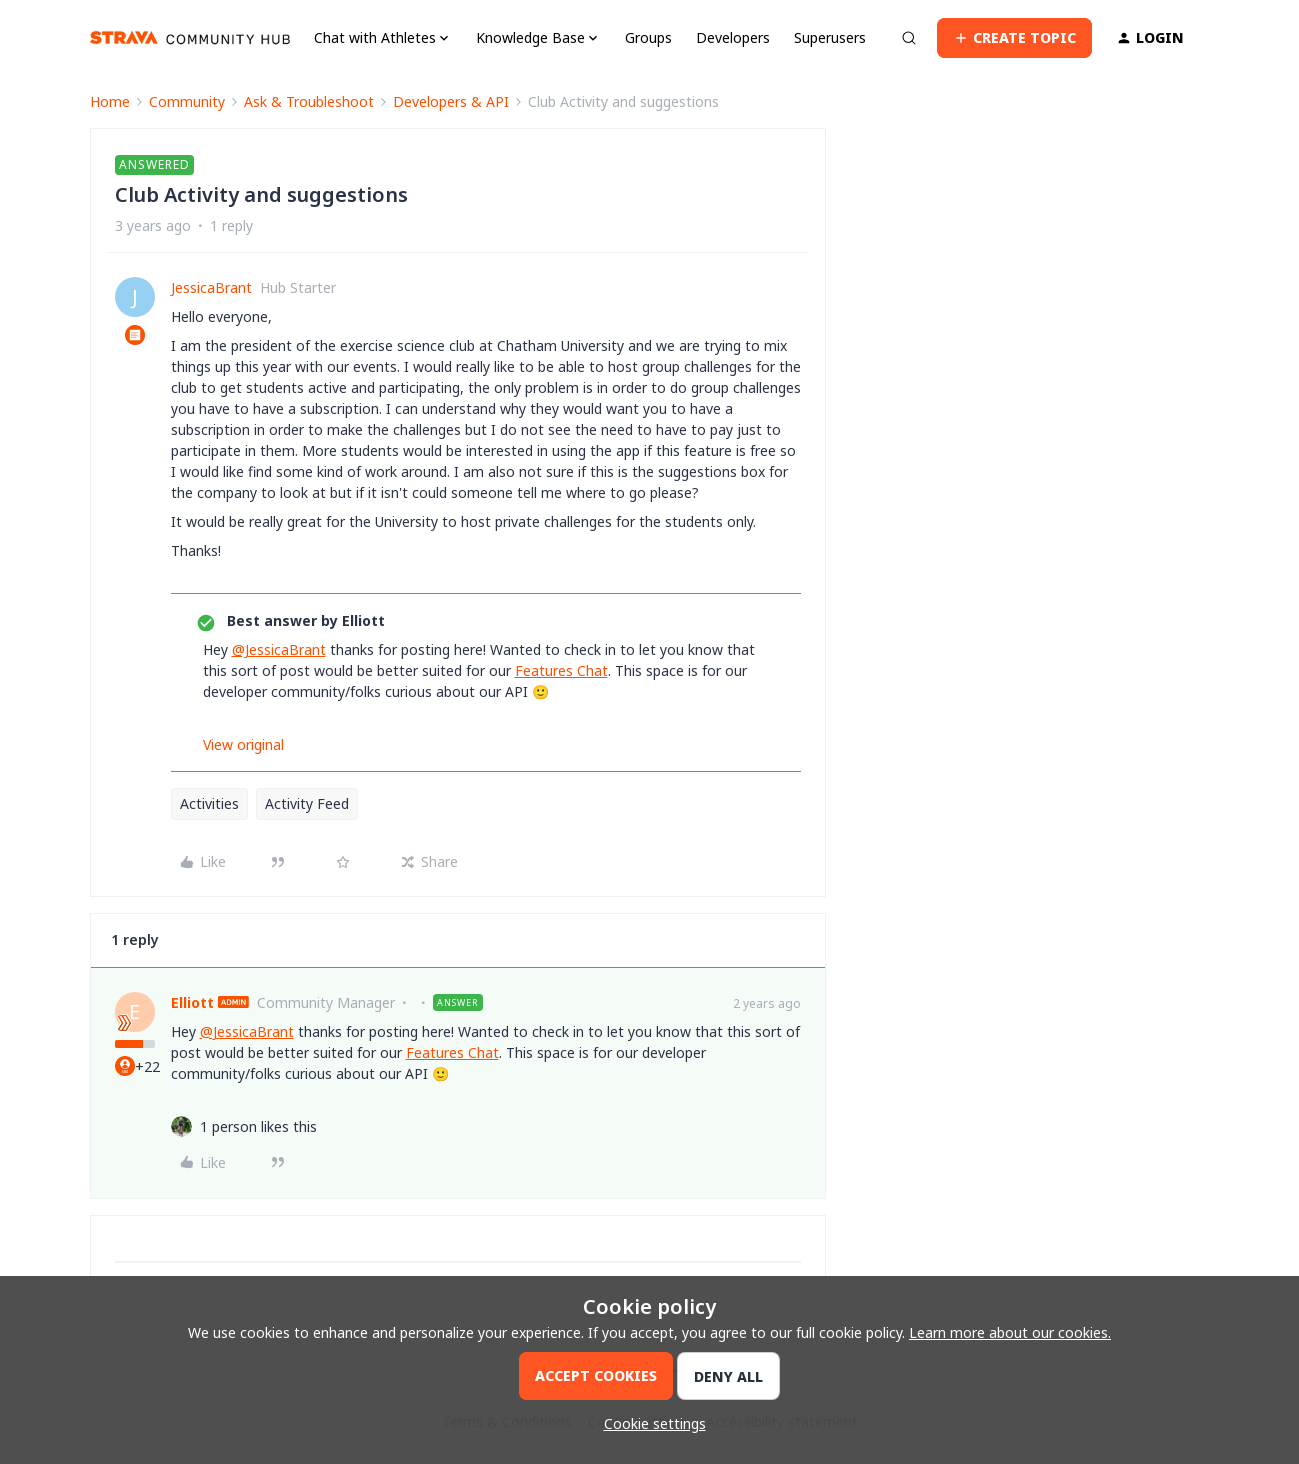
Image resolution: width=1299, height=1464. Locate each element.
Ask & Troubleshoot (309, 101)
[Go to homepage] (190, 38)
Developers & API (451, 101)
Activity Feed (307, 803)
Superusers (830, 37)
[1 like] (258, 1126)
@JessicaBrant (279, 649)
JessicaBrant (211, 287)
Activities (209, 803)
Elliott (192, 1002)
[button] (1014, 38)
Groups (648, 37)
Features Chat (561, 670)
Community (187, 101)
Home (110, 101)
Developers (733, 37)
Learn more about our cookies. (1010, 1332)
